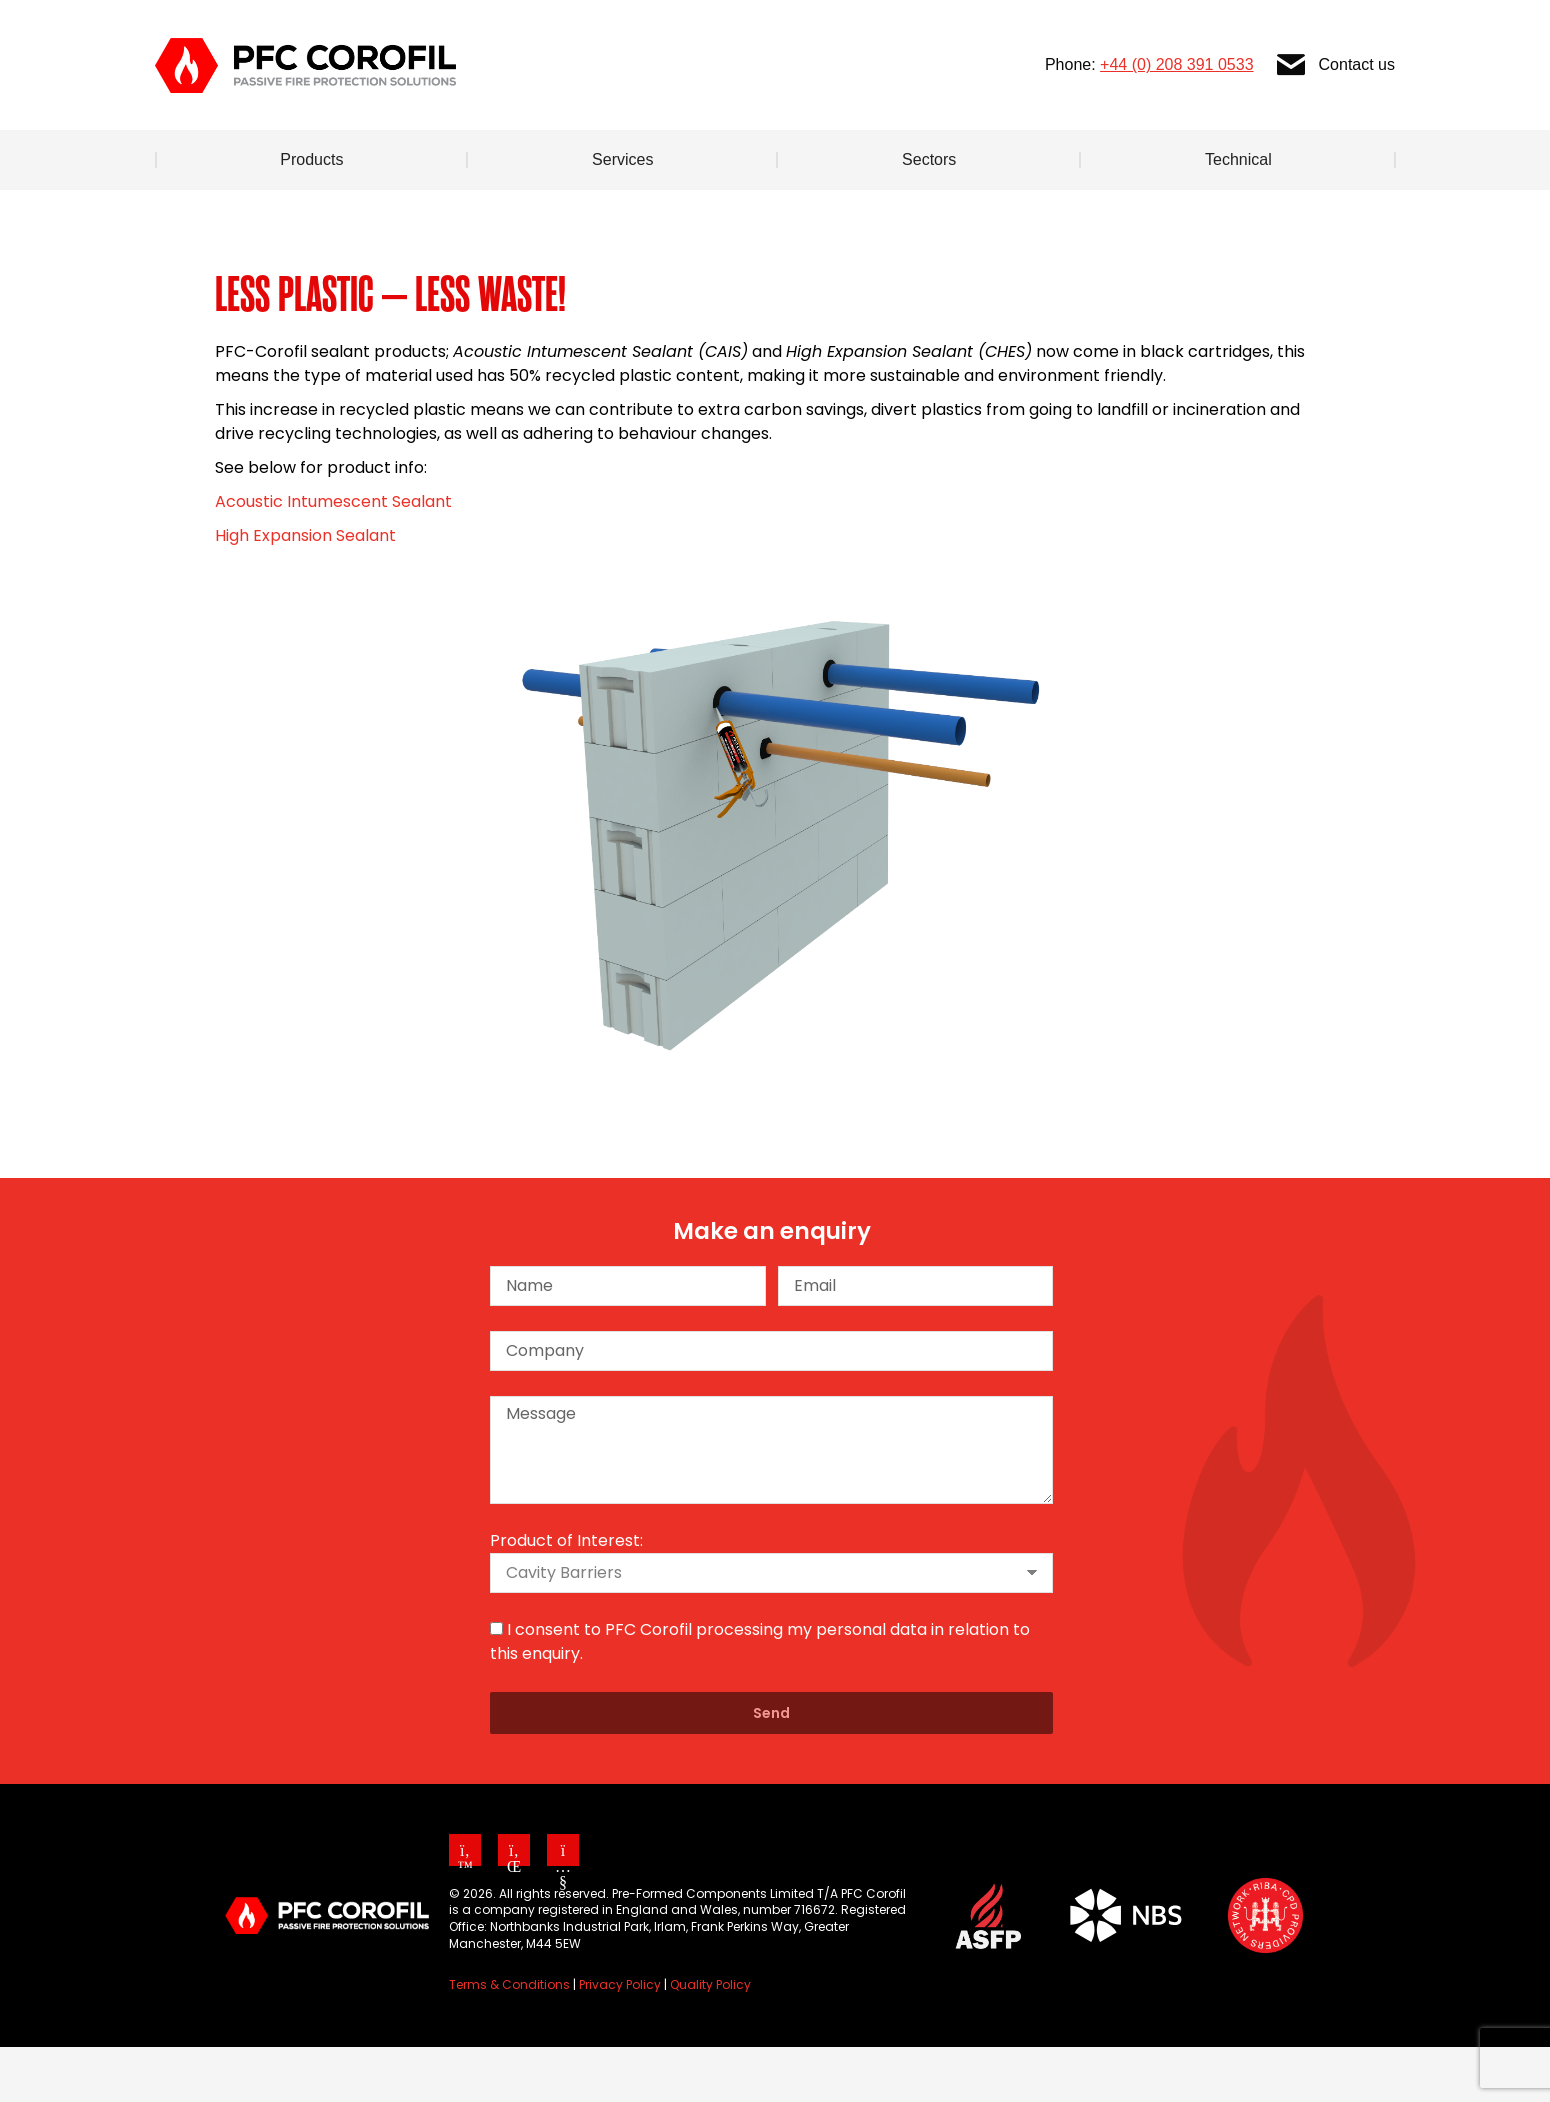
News (817, 28)
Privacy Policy (620, 2039)
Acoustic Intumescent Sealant (333, 556)
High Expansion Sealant (305, 590)
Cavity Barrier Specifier (984, 28)
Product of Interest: (566, 1595)
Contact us (1334, 120)
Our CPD (1163, 28)
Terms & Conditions (509, 2039)
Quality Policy (710, 2039)
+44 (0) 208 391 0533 (1176, 119)
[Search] (1310, 28)
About (716, 28)
